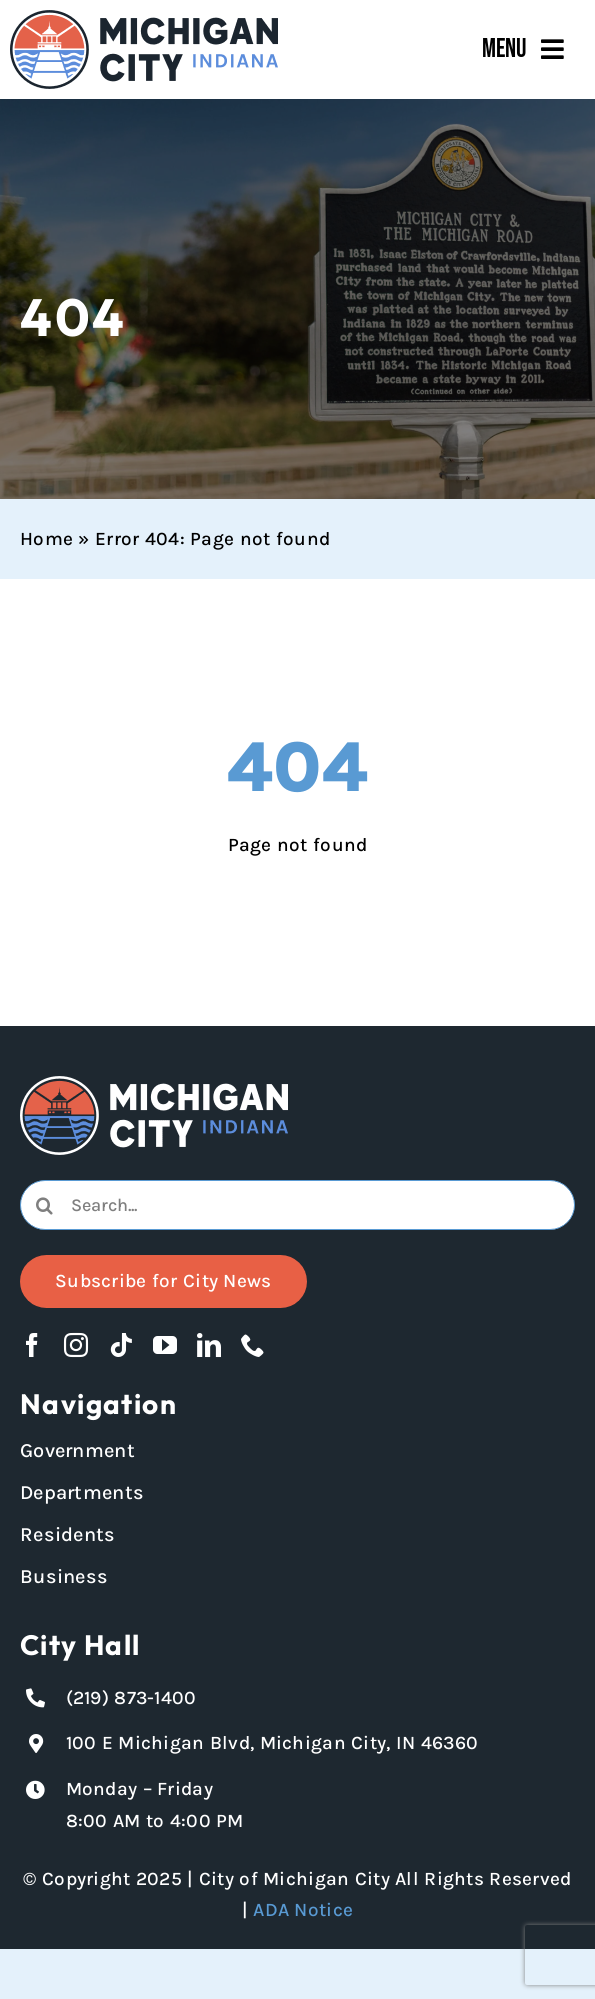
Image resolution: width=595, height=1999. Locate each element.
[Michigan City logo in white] (154, 1085)
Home (46, 539)
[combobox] (297, 1205)
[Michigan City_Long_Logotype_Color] (144, 19)
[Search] (45, 1205)
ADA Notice (303, 1910)
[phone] (253, 1345)
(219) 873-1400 (131, 1698)
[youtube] (165, 1345)
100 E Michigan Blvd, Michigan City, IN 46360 (272, 1743)
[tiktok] (121, 1345)
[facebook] (32, 1345)
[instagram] (76, 1345)
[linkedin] (209, 1345)
